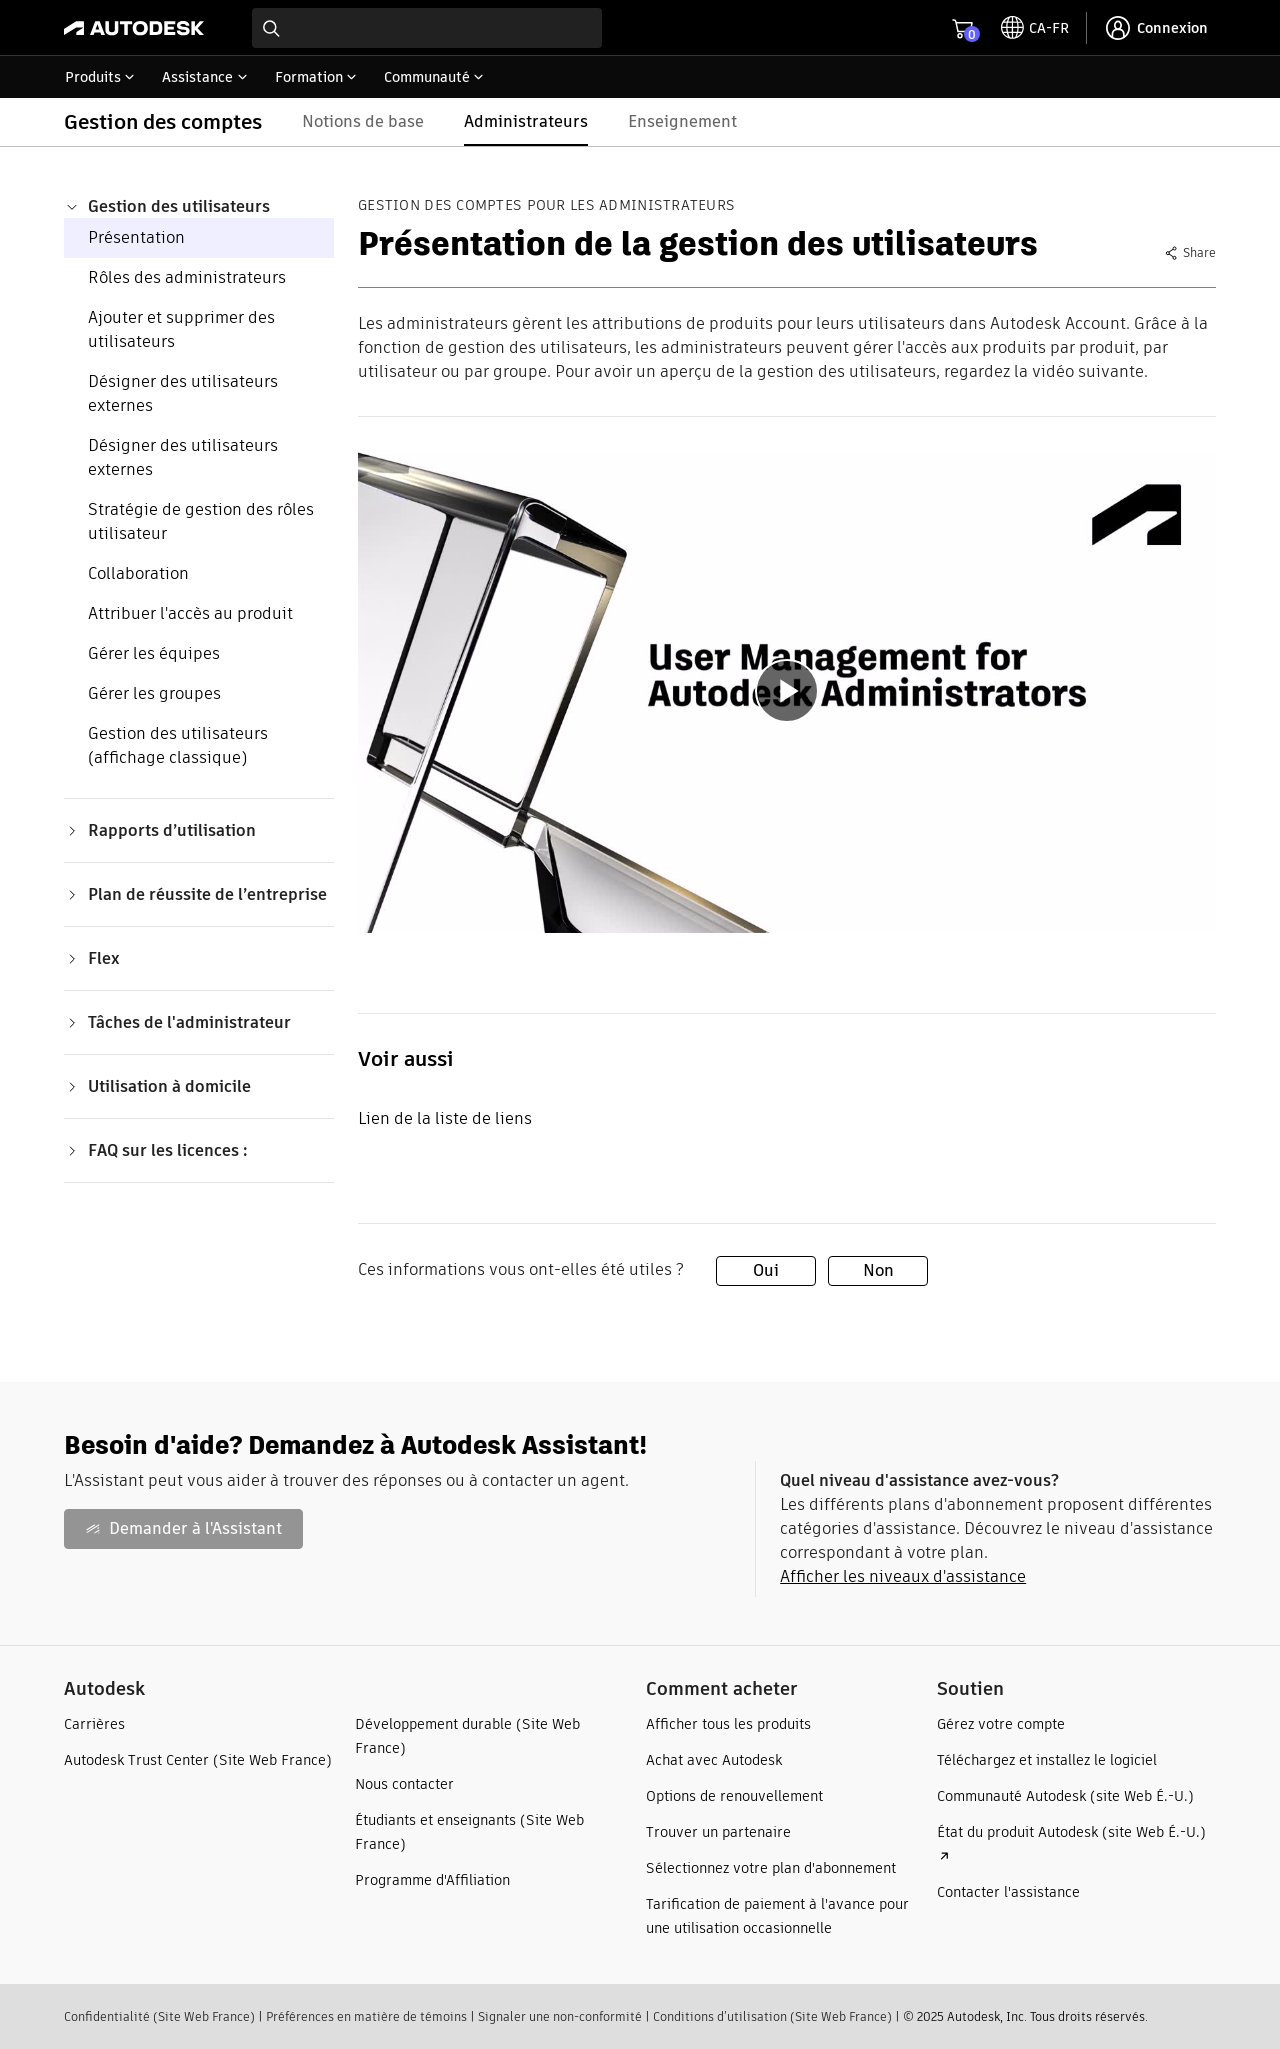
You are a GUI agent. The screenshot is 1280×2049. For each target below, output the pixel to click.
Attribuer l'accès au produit (190, 613)
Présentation (136, 237)
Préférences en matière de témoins (366, 2016)
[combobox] (427, 28)
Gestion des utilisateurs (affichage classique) (178, 745)
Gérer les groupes (154, 693)
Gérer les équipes (154, 653)
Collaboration (138, 573)
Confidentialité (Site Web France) (159, 2016)
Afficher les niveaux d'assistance (903, 1576)
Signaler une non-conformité (560, 2016)
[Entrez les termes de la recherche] (427, 28)
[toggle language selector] (1035, 28)
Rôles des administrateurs (187, 277)
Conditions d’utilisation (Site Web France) (772, 2016)
